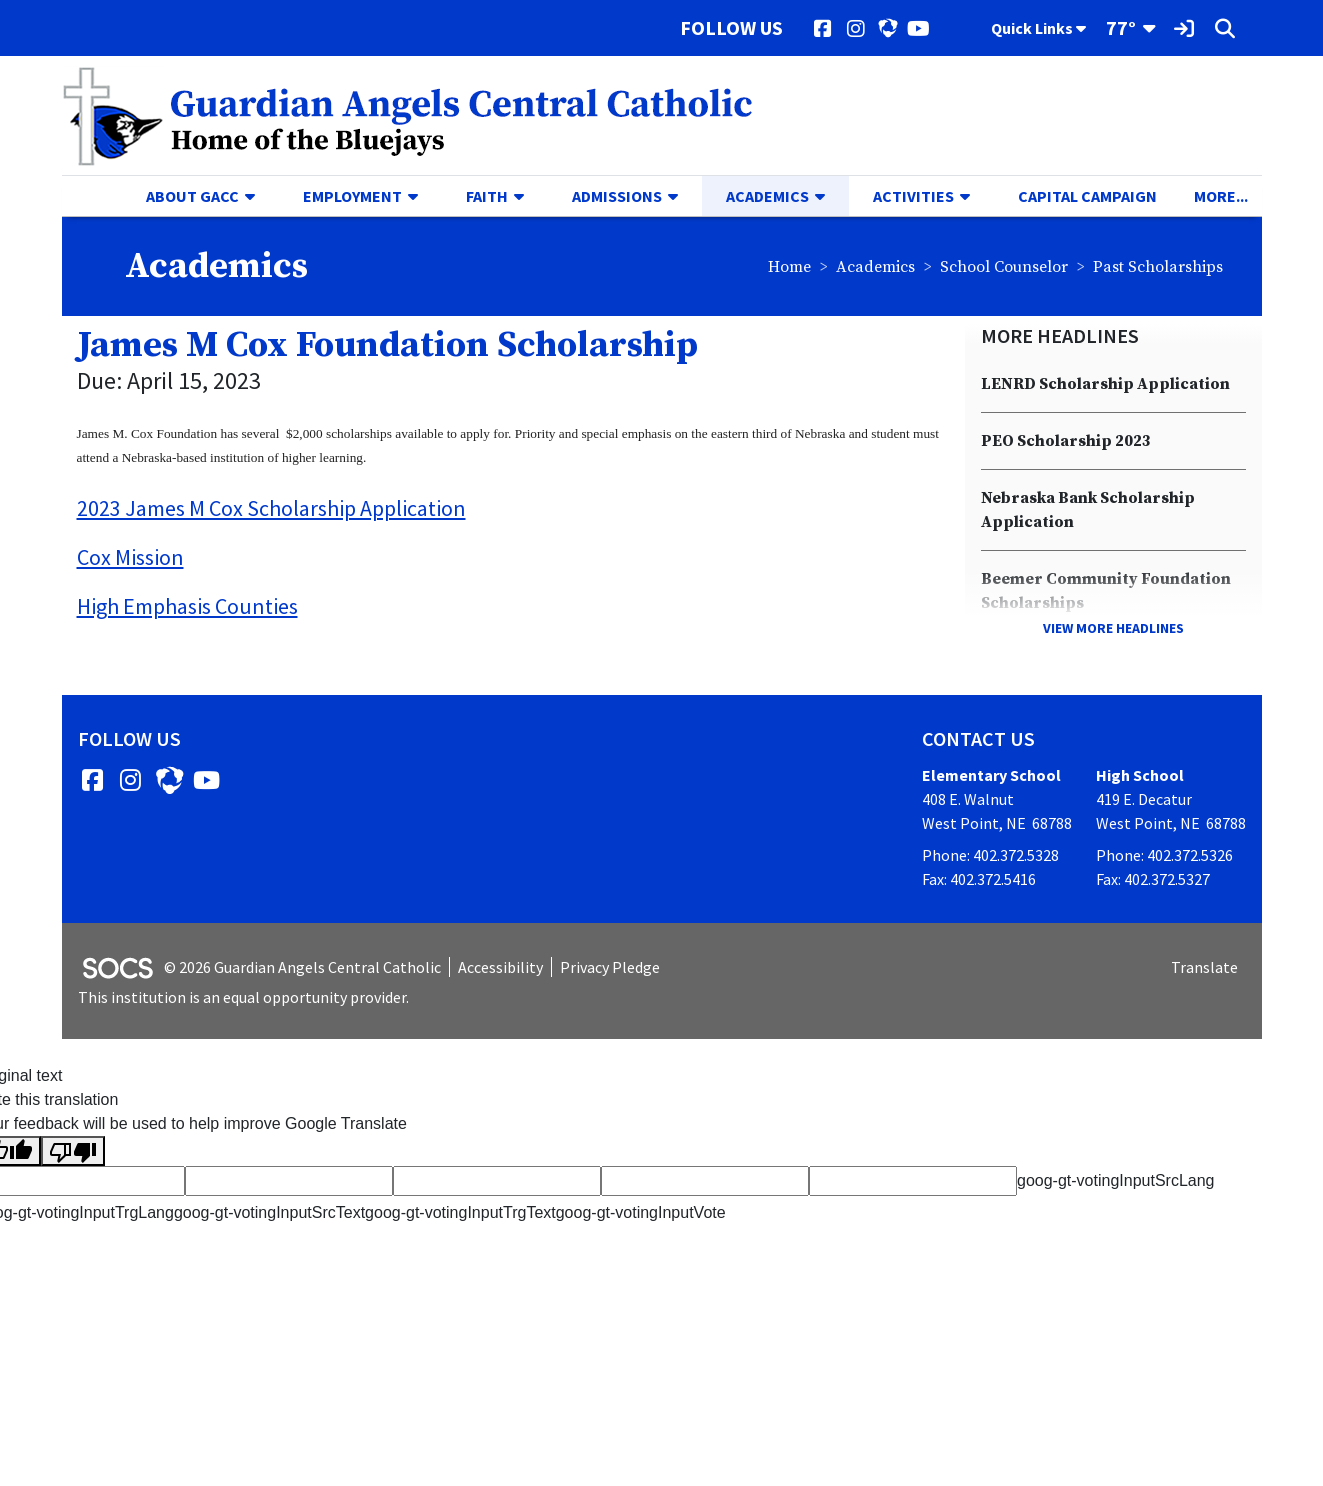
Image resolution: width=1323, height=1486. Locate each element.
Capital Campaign (1087, 196)
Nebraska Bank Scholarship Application (1088, 510)
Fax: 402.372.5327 (1153, 879)
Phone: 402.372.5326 (1164, 855)
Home (789, 267)
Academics (875, 267)
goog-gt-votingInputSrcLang (1115, 1180)
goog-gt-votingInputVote (641, 1212)
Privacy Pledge (610, 967)
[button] (258, 196)
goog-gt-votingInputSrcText (269, 1212)
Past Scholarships (1158, 267)
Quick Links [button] (1038, 28)
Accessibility (500, 967)
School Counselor (1004, 267)
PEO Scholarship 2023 (1066, 441)
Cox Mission (130, 557)
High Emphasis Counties (187, 606)
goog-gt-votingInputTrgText (460, 1212)
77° (1121, 27)
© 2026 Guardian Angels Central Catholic (302, 967)
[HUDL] (887, 28)
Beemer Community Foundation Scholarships (1106, 591)
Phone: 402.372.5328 (990, 855)
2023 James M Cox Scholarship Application (271, 508)
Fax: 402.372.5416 (979, 879)
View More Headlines (1113, 628)
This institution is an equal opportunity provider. (243, 997)
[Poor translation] (73, 1151)
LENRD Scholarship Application (1105, 384)
